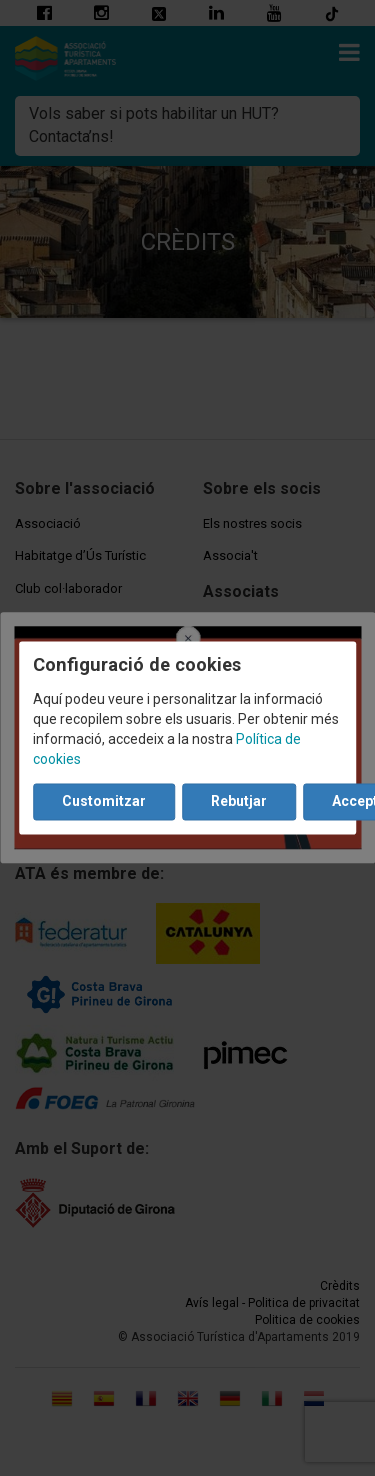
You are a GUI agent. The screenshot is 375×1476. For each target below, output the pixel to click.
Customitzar (104, 802)
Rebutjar (239, 802)
